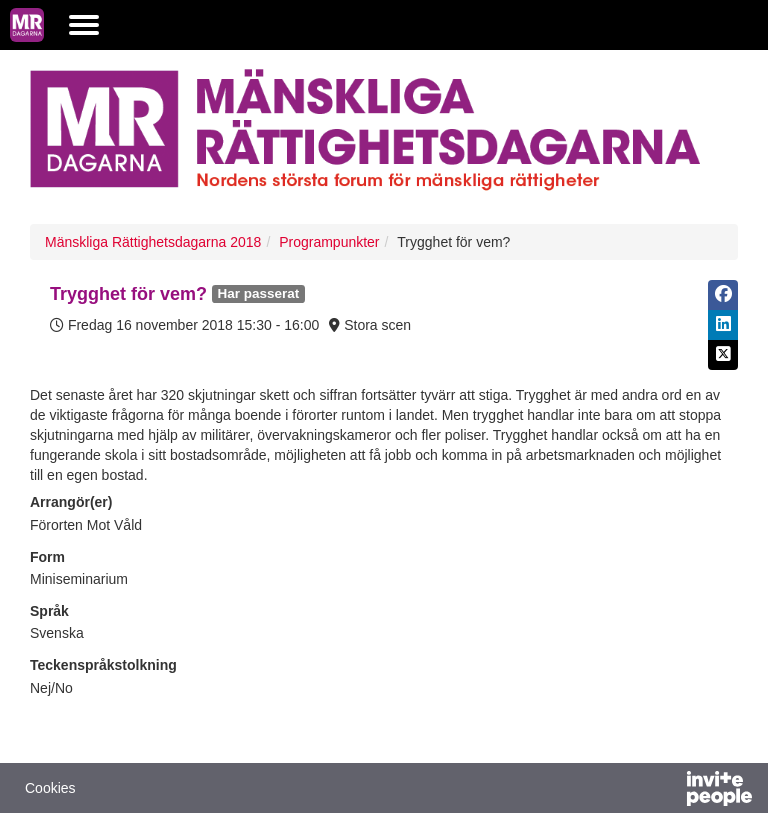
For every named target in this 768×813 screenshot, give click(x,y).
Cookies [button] (50, 788)
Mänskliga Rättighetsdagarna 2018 (153, 242)
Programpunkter (329, 242)
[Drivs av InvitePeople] (667, 791)
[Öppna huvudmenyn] (84, 25)
